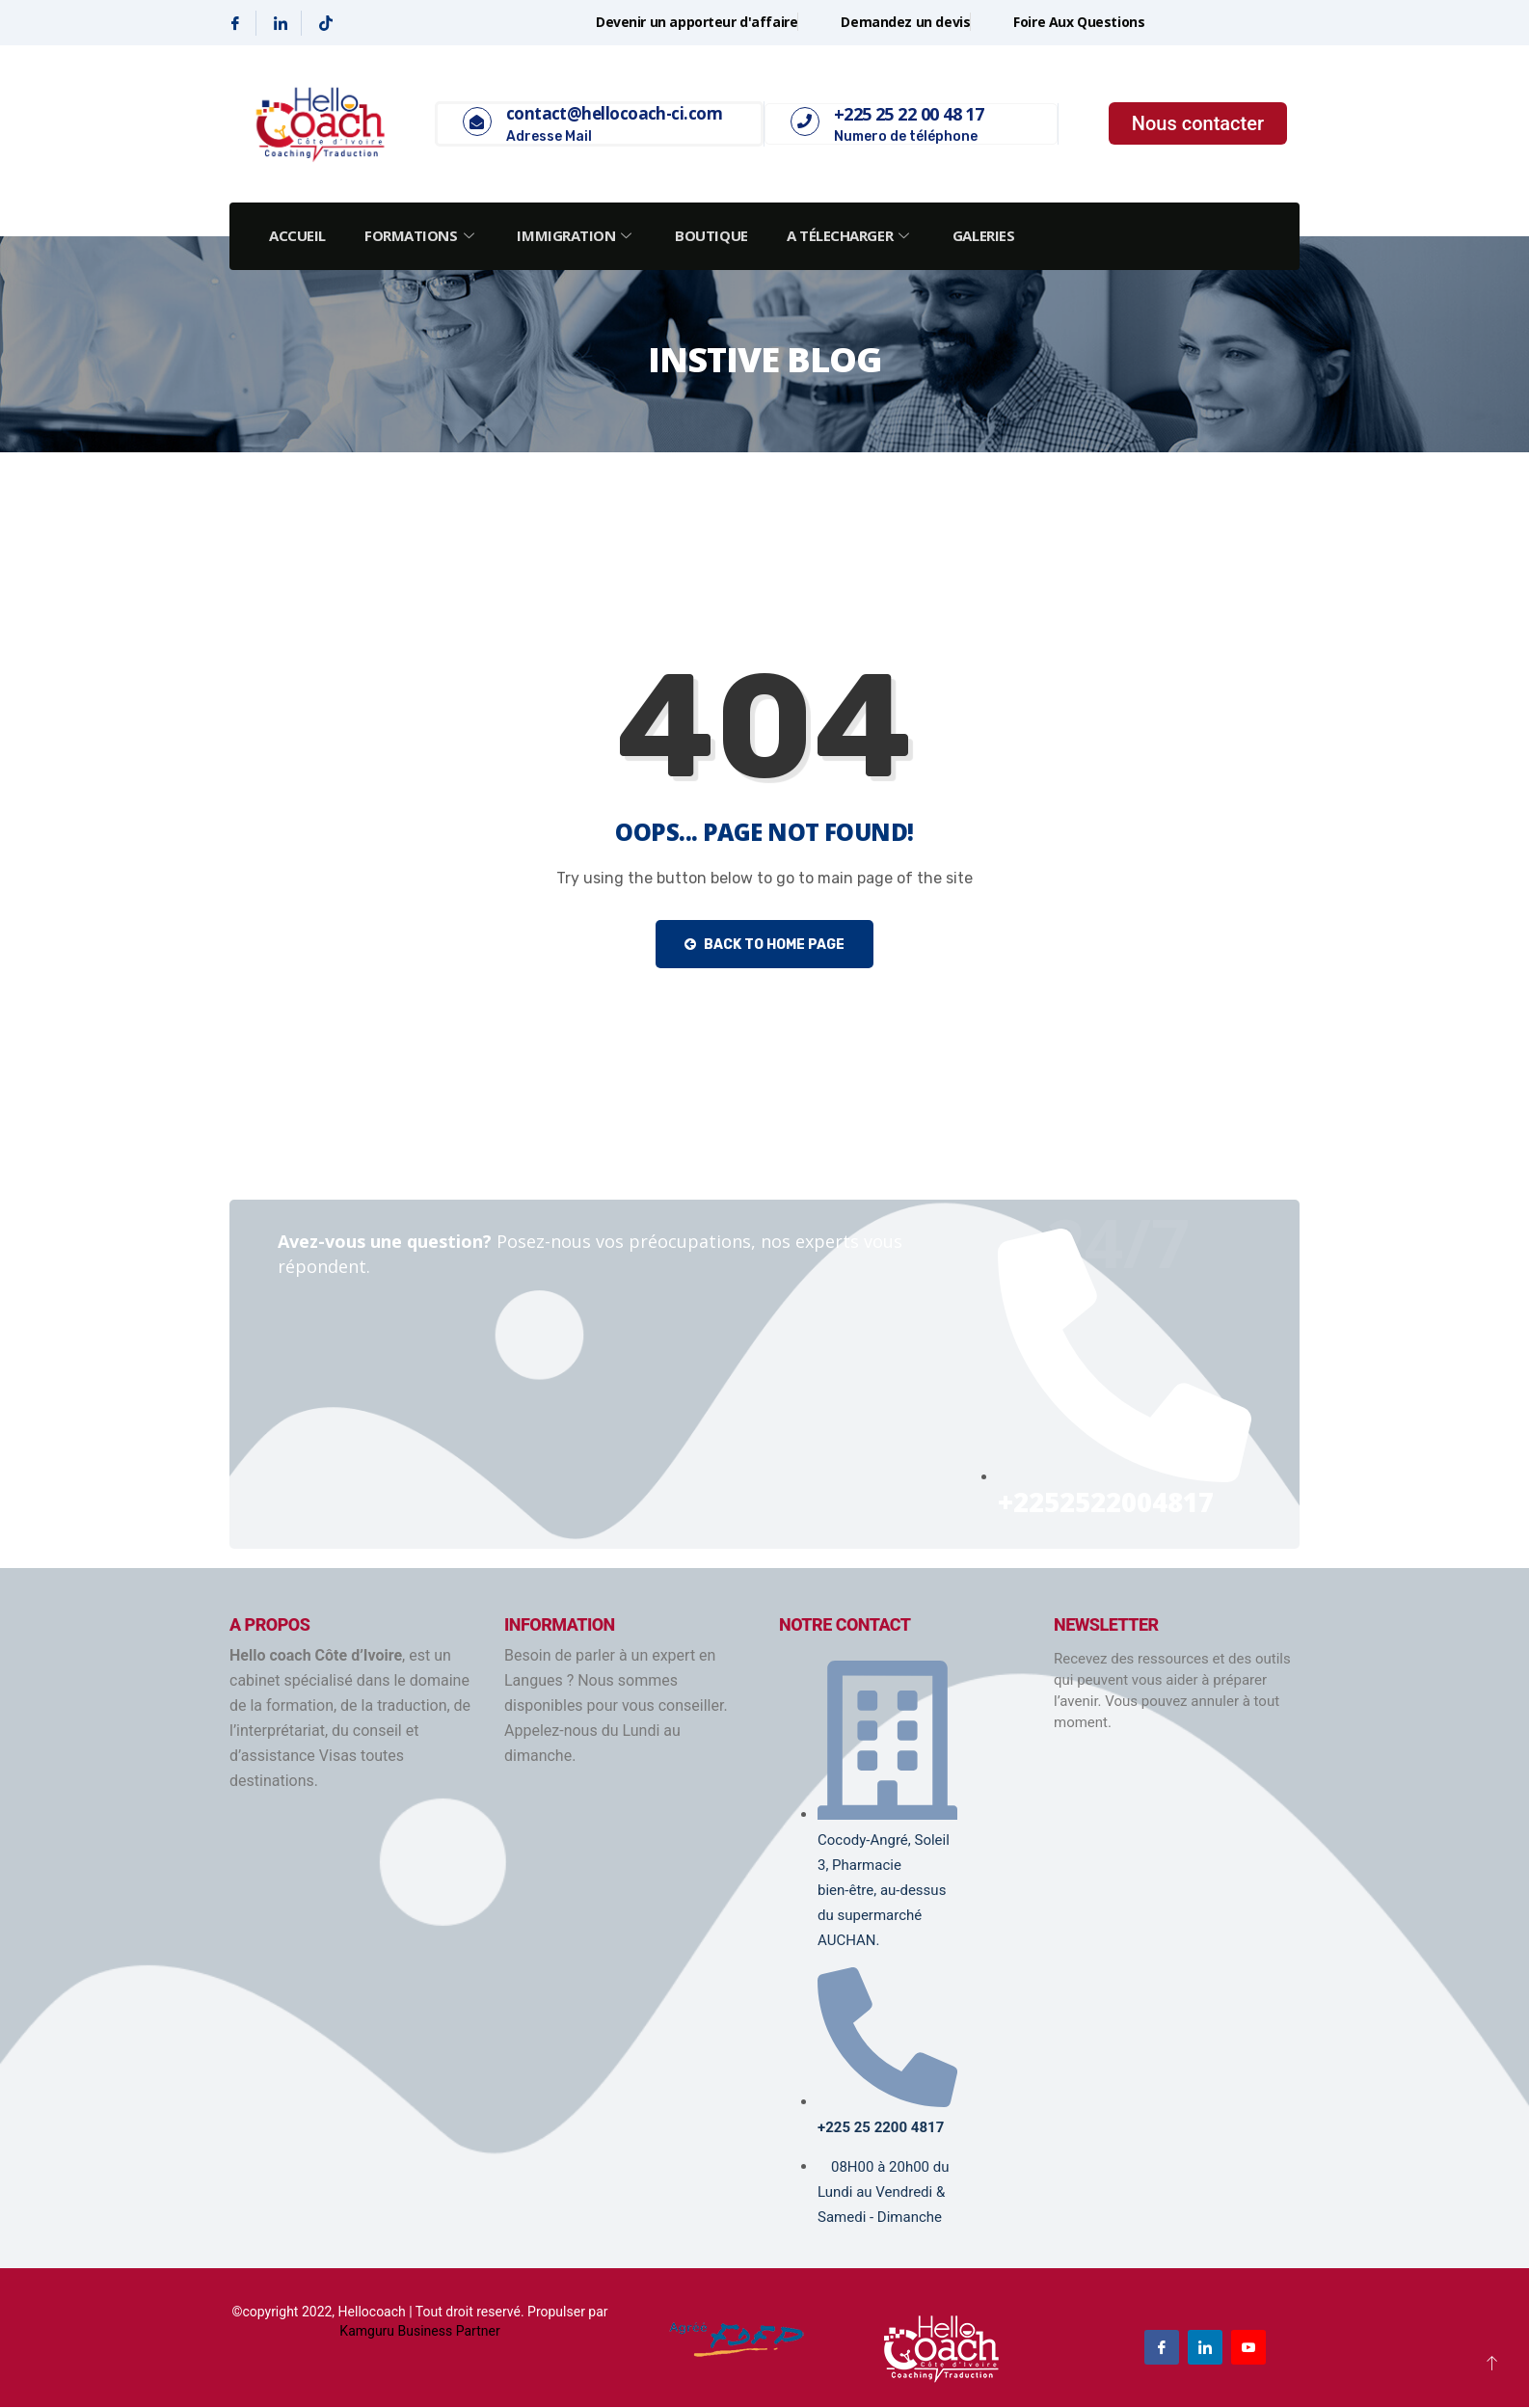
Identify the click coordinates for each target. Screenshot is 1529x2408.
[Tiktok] (326, 23)
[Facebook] (235, 23)
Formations (424, 235)
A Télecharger (858, 235)
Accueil (298, 235)
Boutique (718, 235)
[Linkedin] (281, 23)
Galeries (993, 235)
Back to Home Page (764, 944)
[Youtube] (1248, 2348)
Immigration (581, 235)
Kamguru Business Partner (419, 2332)
